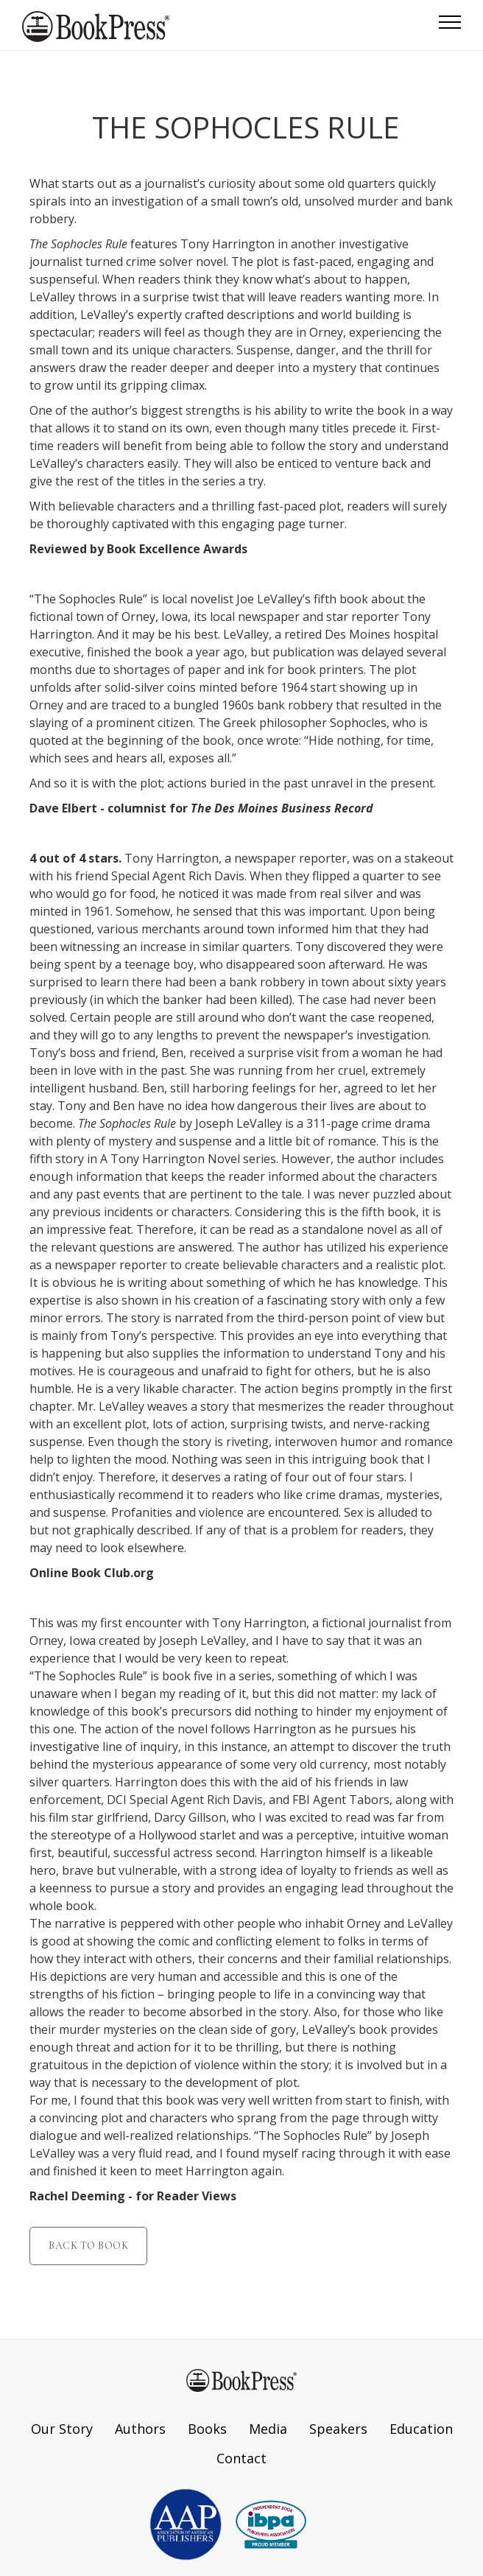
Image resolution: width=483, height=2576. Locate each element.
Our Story (62, 2429)
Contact (241, 2458)
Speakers (338, 2429)
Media (268, 2429)
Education (421, 2429)
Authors (140, 2429)
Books (207, 2429)
